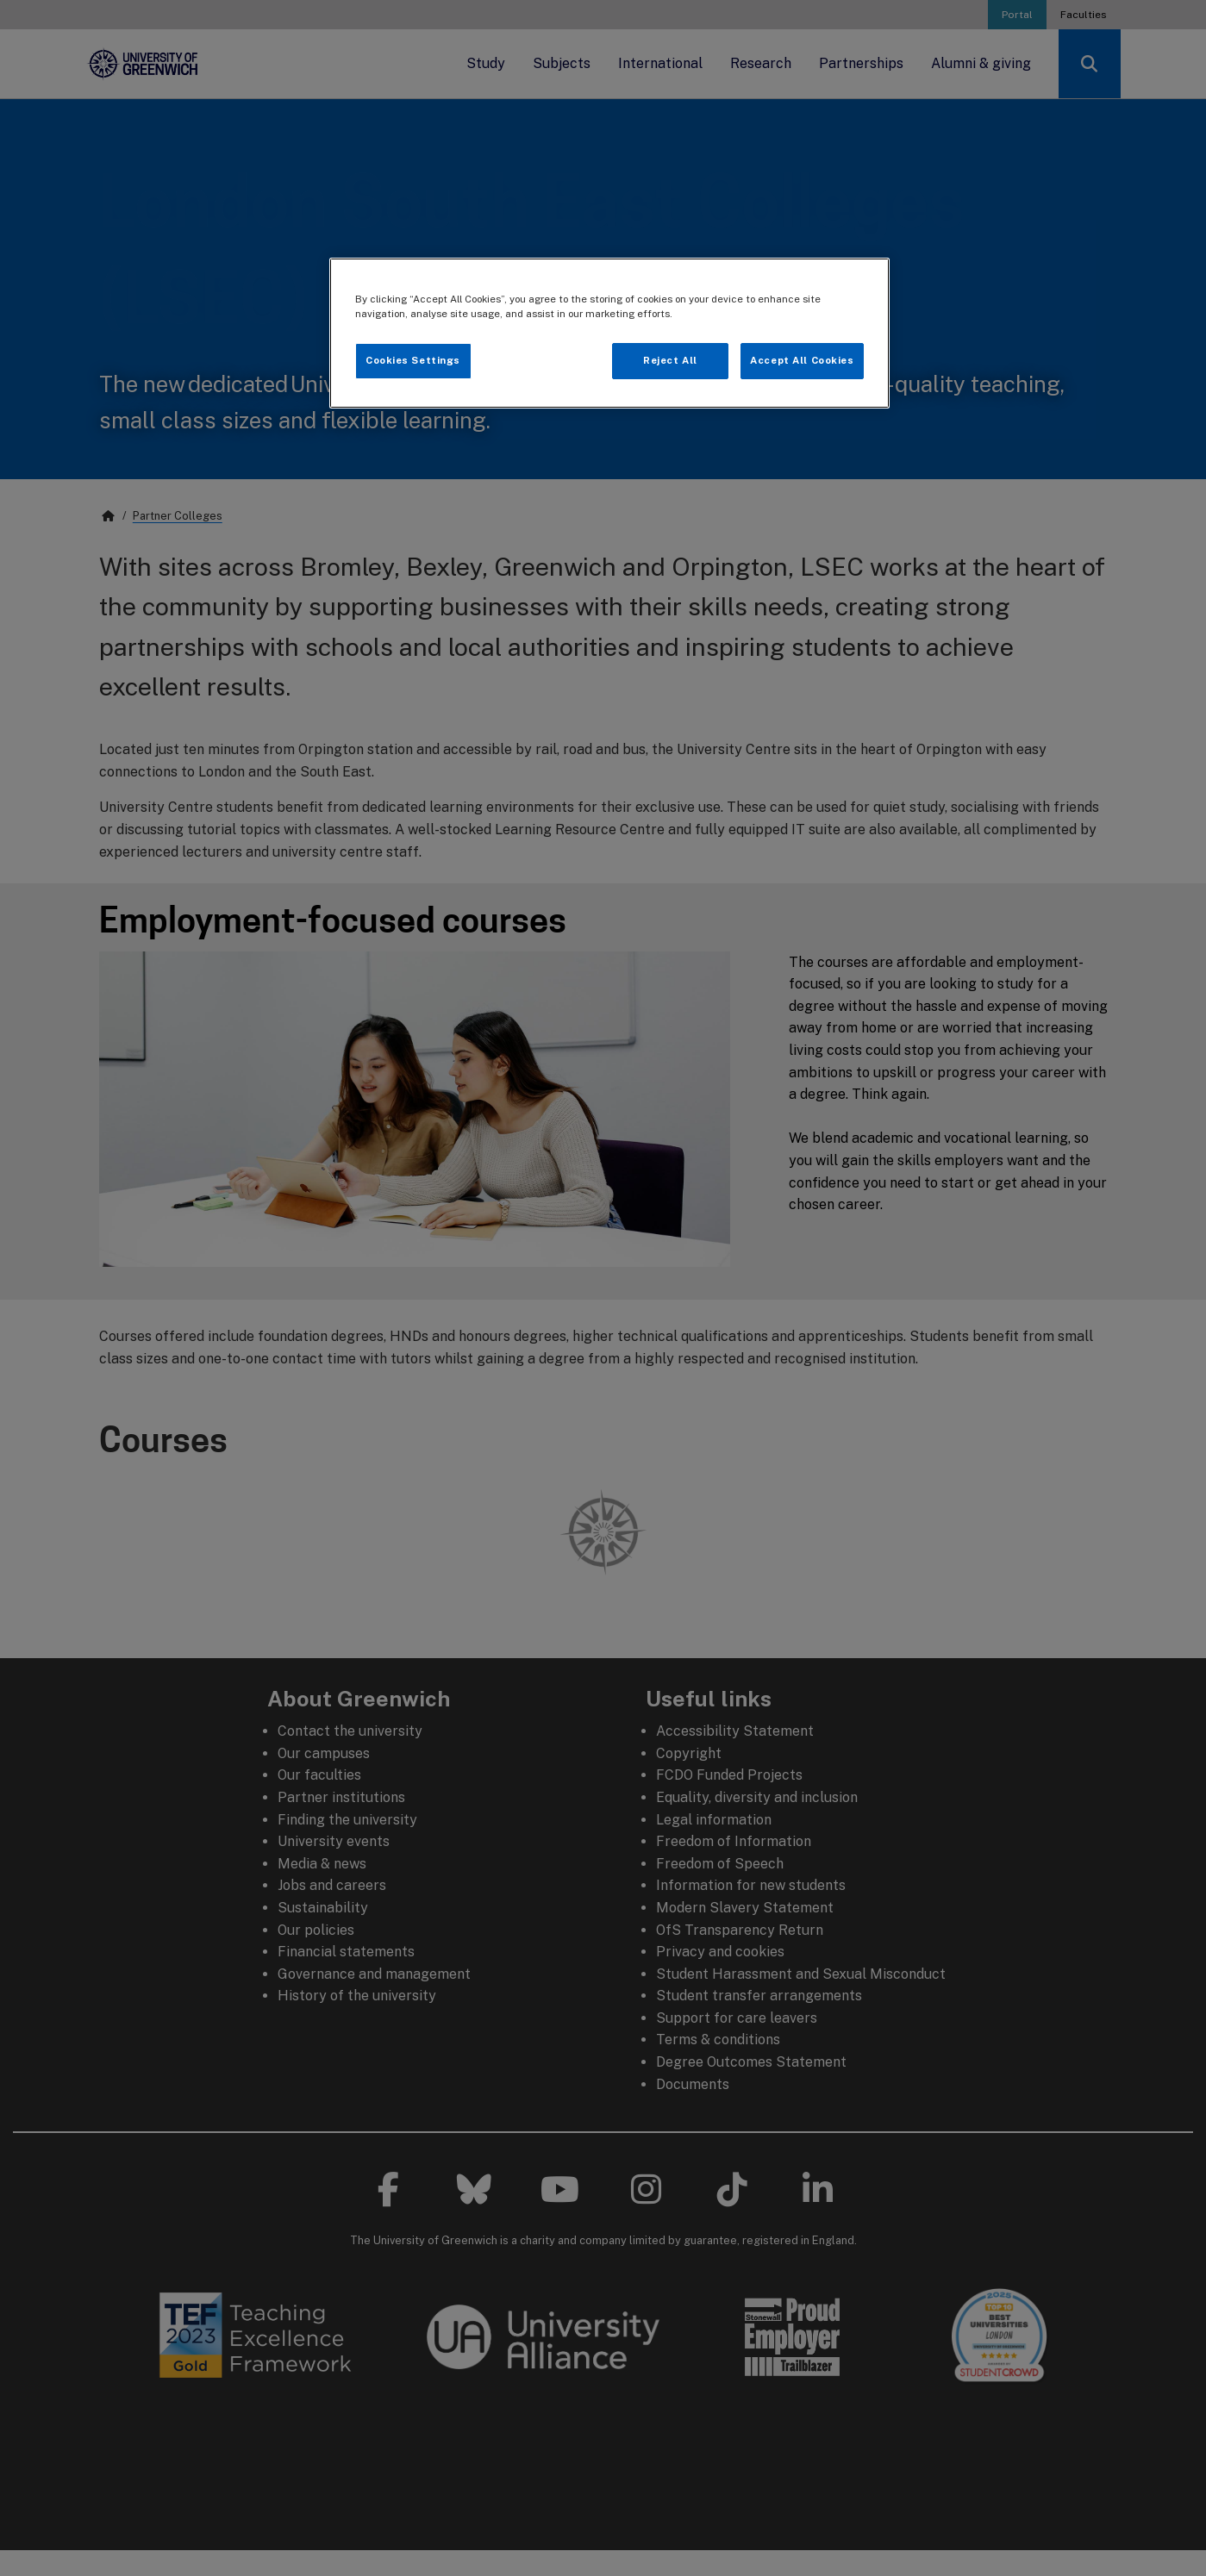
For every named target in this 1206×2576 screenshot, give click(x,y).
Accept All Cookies (801, 360)
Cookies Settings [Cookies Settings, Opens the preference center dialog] (413, 360)
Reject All (670, 360)
